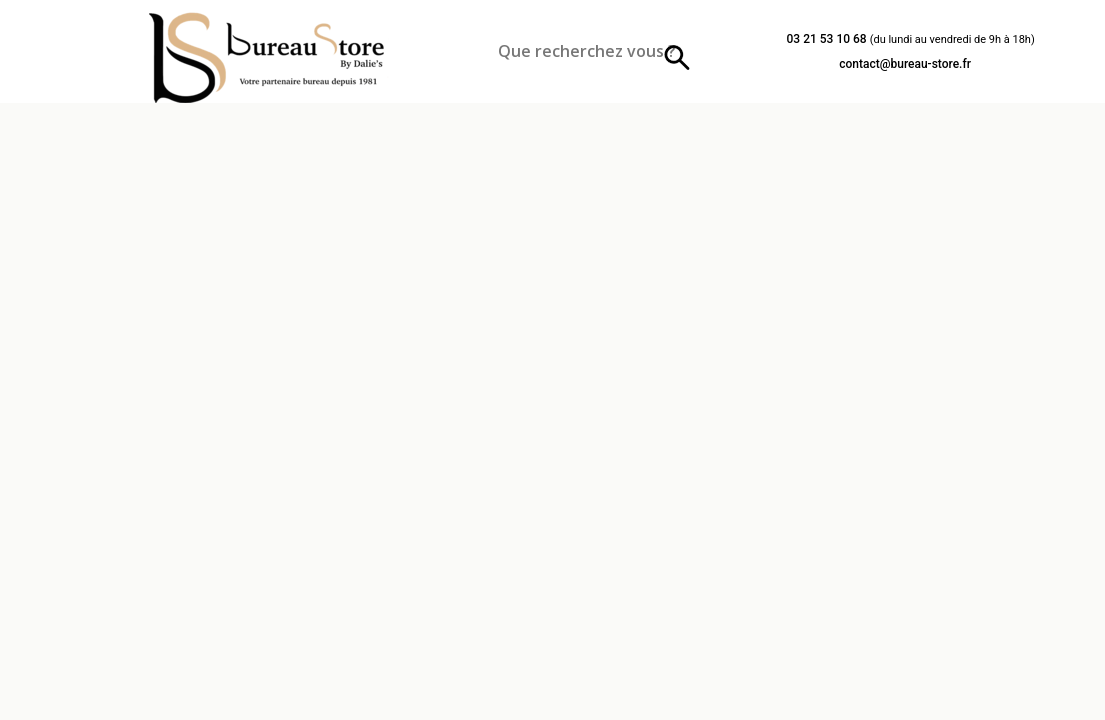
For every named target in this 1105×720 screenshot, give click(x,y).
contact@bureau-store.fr (905, 64)
